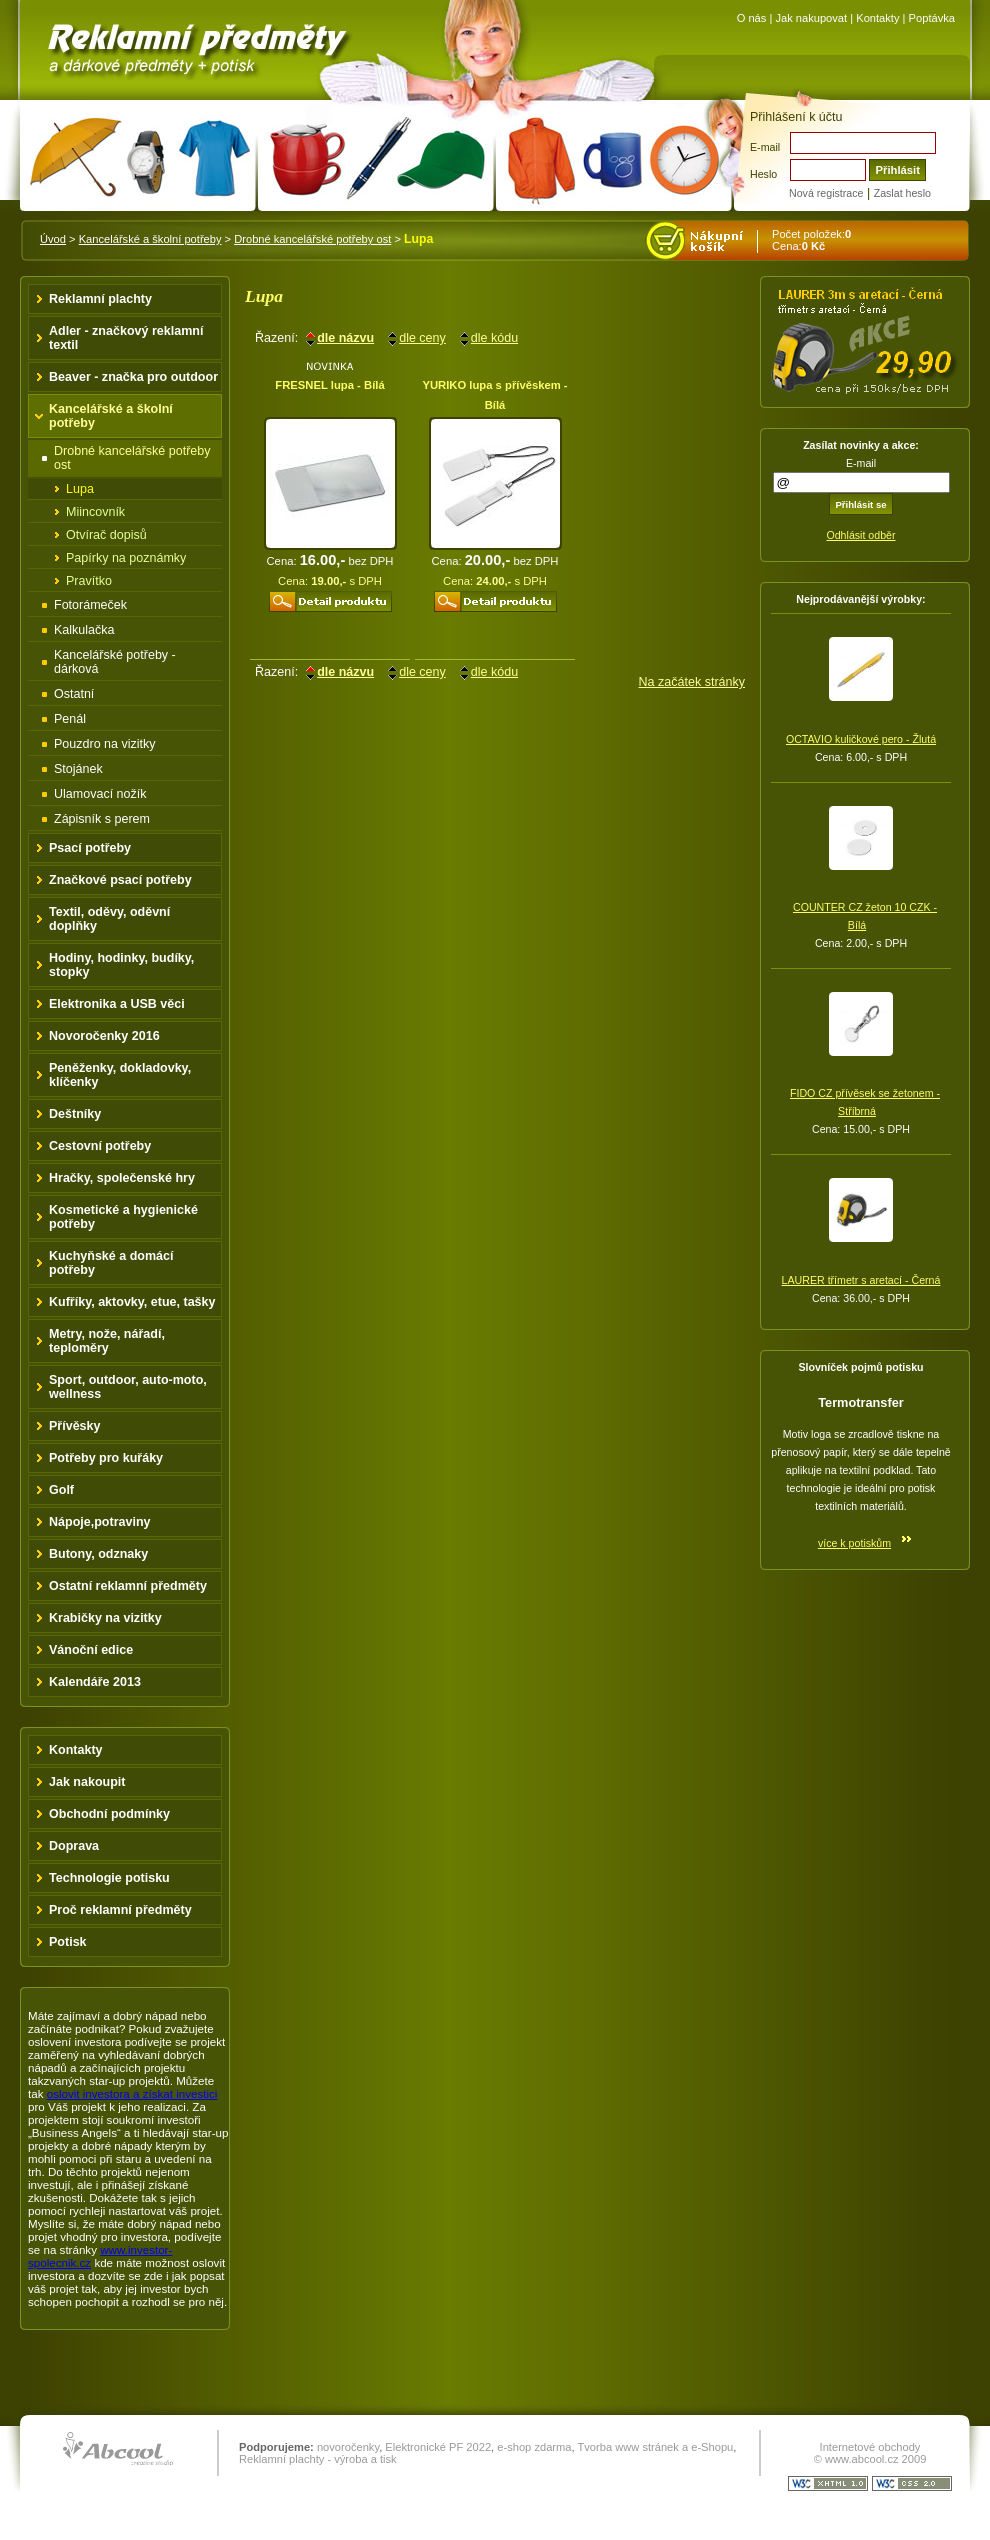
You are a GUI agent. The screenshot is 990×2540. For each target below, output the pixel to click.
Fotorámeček (90, 605)
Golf (61, 1490)
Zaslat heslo (902, 193)
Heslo (763, 174)
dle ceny (422, 338)
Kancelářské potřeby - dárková (115, 662)
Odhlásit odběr (860, 535)
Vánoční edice (91, 1650)
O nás (752, 18)
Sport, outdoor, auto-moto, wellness (128, 1387)
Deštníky (75, 1114)
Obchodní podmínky (109, 1814)
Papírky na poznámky (126, 558)
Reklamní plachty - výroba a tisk (318, 2459)
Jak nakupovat (811, 18)
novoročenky (348, 2447)
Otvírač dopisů (106, 535)
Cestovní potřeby (100, 1146)
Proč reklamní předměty (120, 1910)
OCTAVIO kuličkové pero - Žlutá (861, 739)
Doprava (74, 1846)
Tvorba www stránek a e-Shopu (655, 2447)
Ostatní (74, 694)
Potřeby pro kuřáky (106, 1458)
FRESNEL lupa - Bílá (329, 385)
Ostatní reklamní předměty (128, 1586)
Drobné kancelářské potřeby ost (312, 239)
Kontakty (877, 18)
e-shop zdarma (534, 2447)
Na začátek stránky (692, 682)
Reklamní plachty (100, 299)
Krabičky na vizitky (105, 1618)
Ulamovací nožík (100, 794)
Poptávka (932, 18)
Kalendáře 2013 (95, 1682)
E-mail (765, 147)
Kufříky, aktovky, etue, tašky (132, 1302)
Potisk (68, 1942)
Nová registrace (826, 193)
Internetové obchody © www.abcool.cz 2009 (870, 2453)
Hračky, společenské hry (122, 1178)
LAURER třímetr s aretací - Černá (861, 1280)
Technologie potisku (109, 1878)
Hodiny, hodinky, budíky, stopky (121, 965)
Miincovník (95, 512)
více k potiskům (854, 1543)
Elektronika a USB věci (117, 1004)
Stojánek (78, 769)
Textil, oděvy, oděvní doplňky (109, 919)
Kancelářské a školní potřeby (150, 239)
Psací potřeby (90, 848)
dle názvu (345, 338)
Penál (70, 719)
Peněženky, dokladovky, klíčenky (120, 1075)
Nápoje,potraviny (100, 1522)
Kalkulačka (84, 630)
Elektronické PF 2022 (438, 2447)
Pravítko (89, 581)
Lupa (80, 489)
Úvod (53, 239)
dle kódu (494, 338)
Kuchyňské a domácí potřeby (111, 1263)
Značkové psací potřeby (120, 880)
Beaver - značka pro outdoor (133, 377)
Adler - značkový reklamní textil (126, 338)
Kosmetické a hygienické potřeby (123, 1217)
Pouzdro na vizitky (105, 744)
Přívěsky (75, 1426)
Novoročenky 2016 (104, 1036)
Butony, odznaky (98, 1554)
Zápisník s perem (102, 819)
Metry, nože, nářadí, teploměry (107, 1341)
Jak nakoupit (87, 1782)
